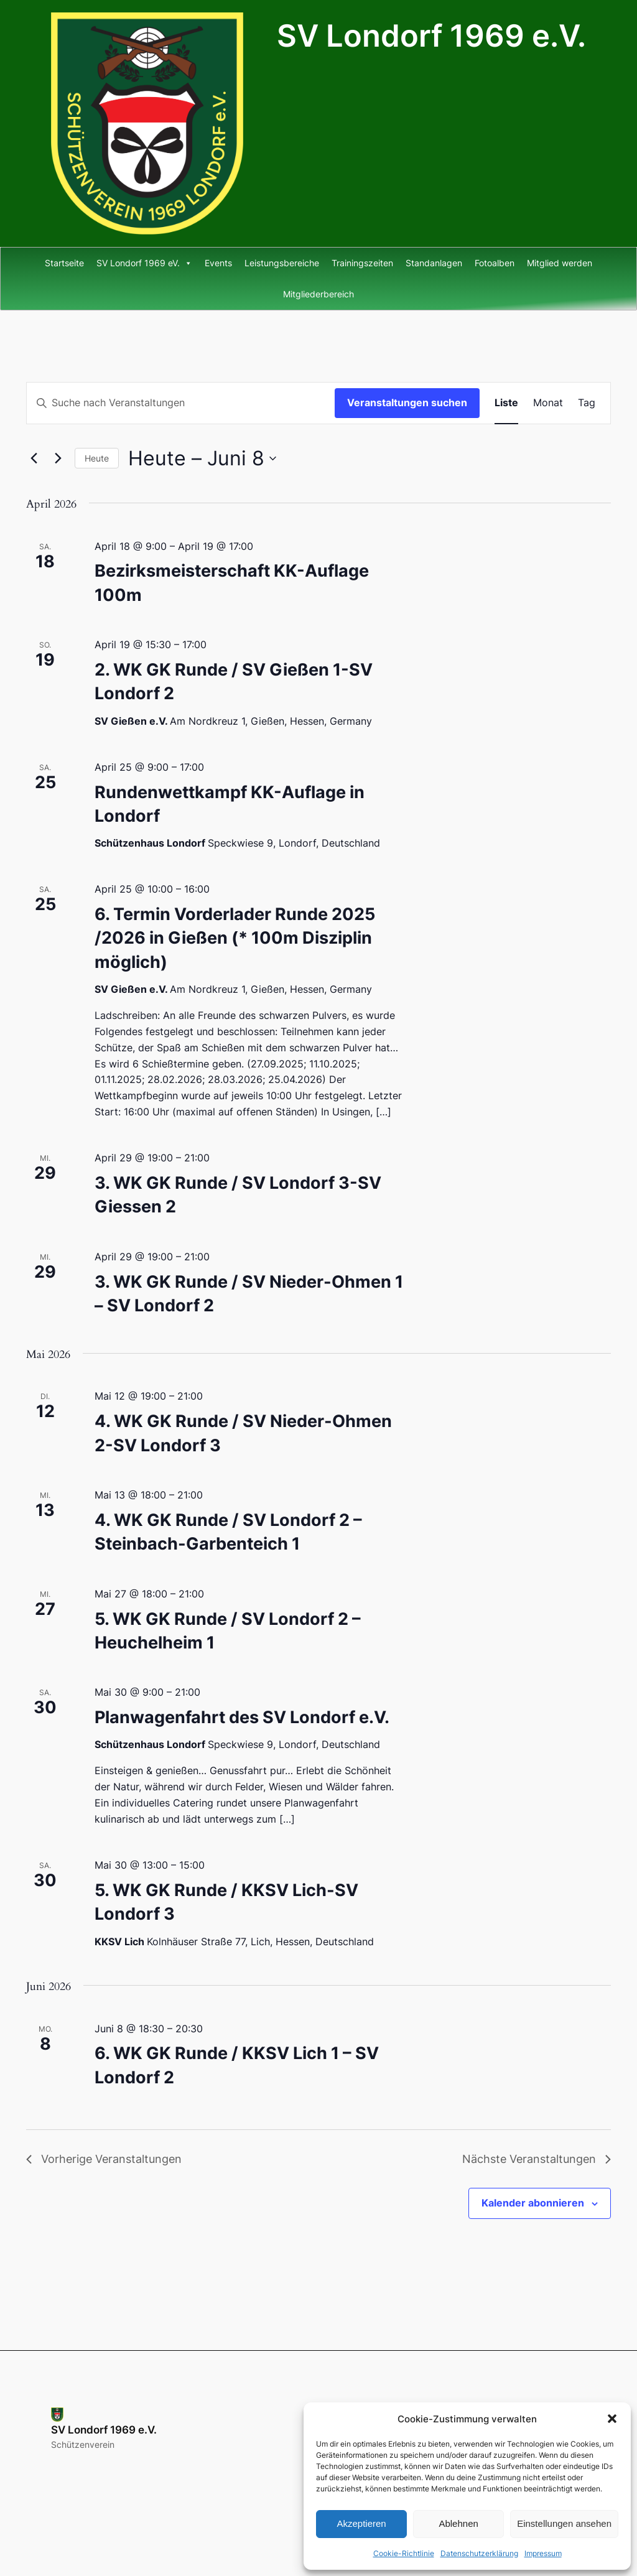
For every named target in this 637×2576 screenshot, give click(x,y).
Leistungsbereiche (281, 263)
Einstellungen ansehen (564, 2523)
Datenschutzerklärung (479, 2553)
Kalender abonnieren (532, 2203)
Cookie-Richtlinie (403, 2553)
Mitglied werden (559, 263)
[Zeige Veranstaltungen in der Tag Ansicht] (586, 403)
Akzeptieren (361, 2523)
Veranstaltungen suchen (407, 402)
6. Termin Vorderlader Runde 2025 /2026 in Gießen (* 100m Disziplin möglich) (235, 938)
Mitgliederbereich (318, 294)
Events (218, 263)
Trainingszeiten (362, 263)
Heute (97, 458)
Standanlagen (434, 263)
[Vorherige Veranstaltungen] (33, 458)
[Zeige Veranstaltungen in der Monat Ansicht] (548, 403)
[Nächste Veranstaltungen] (57, 458)
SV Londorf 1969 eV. (144, 263)
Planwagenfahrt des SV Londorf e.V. (242, 1717)
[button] (612, 2418)
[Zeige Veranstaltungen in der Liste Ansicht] (506, 403)
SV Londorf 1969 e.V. (431, 35)
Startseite (64, 263)
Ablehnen (458, 2523)
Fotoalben (494, 263)
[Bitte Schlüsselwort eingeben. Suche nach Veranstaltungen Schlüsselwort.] (181, 403)
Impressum (543, 2553)
